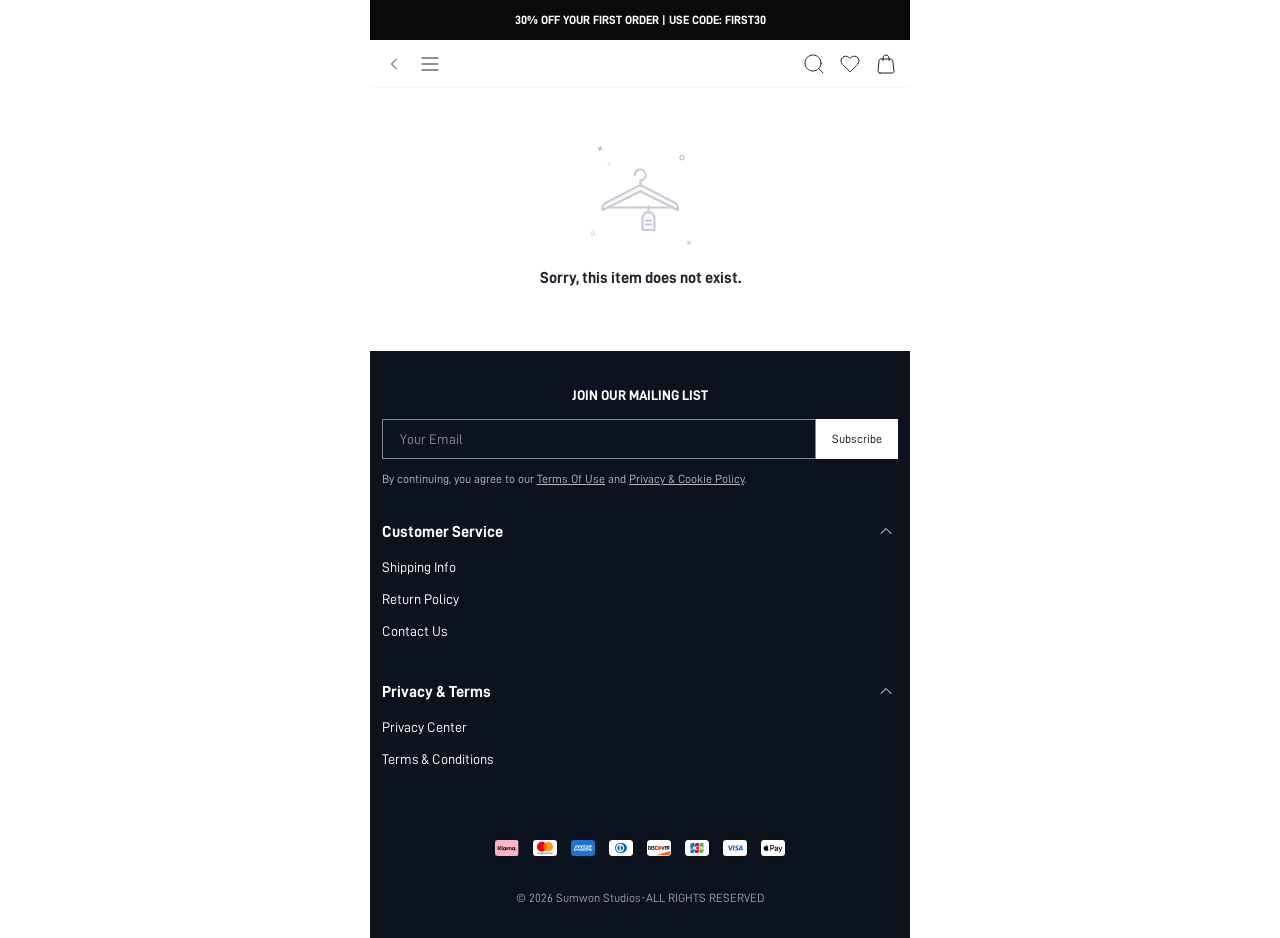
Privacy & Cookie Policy (686, 479)
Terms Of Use (571, 479)
